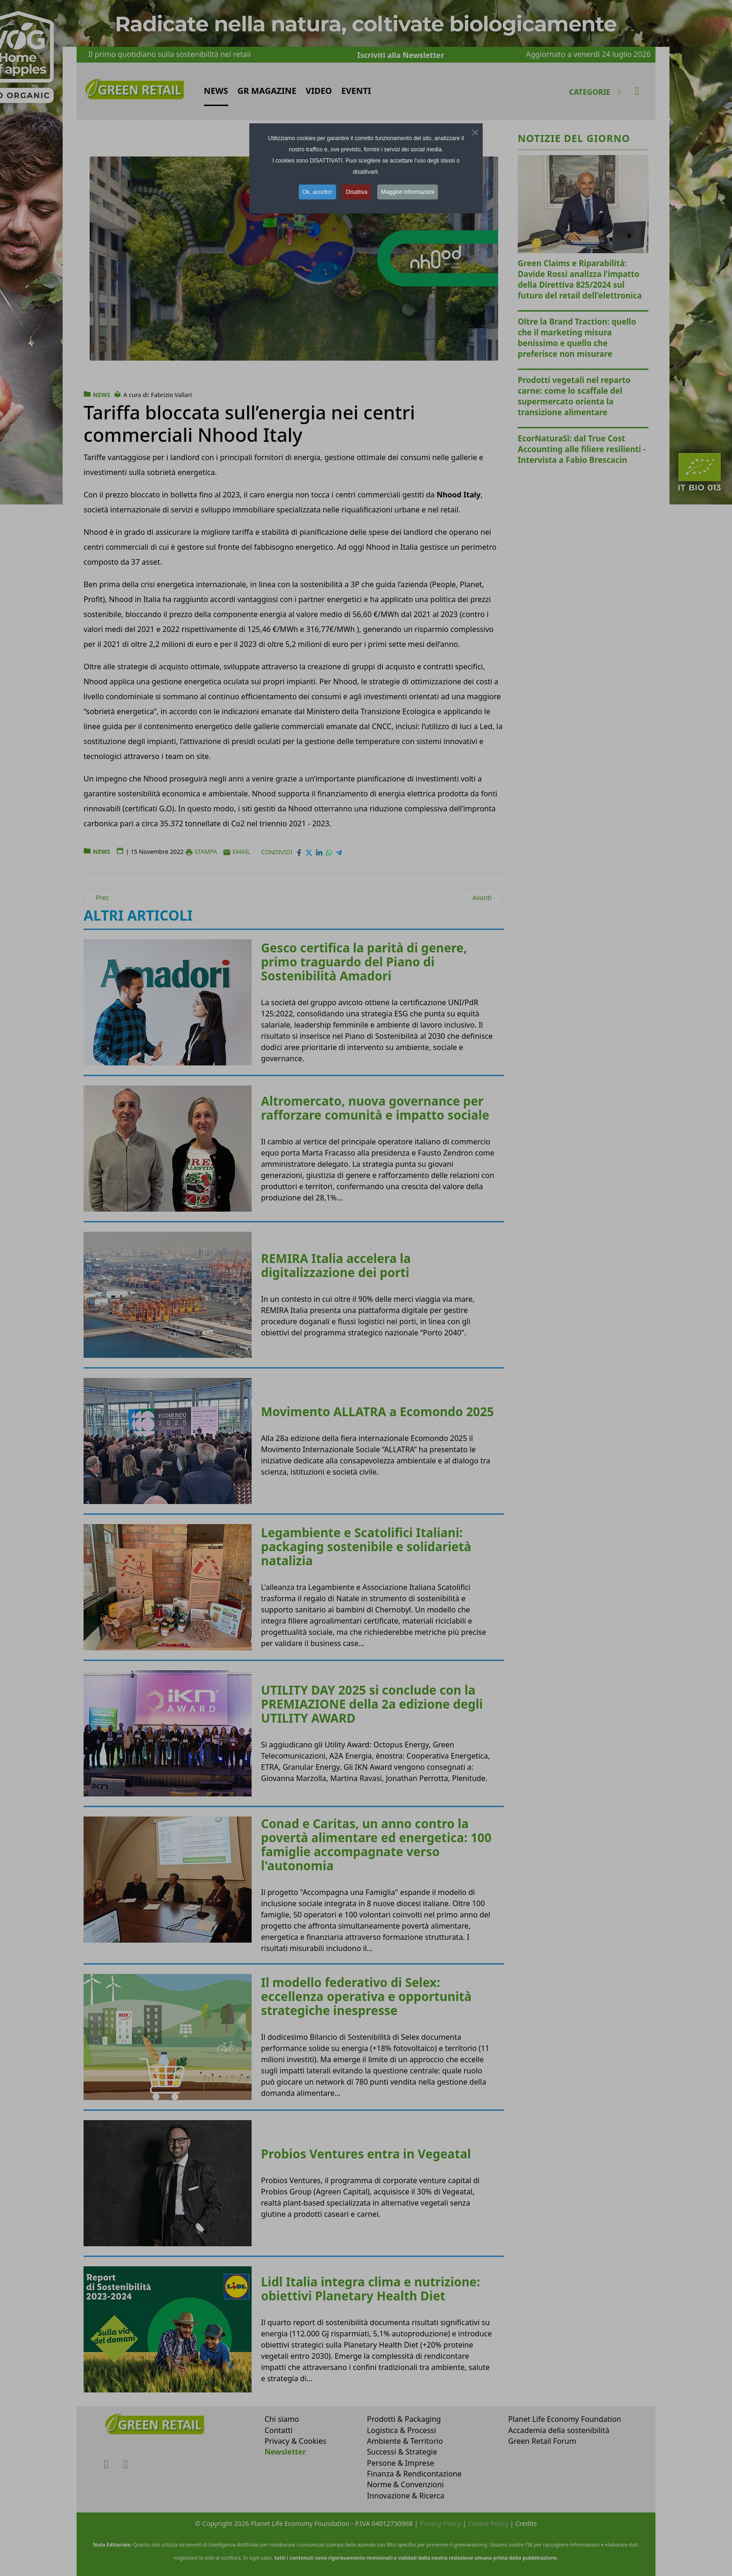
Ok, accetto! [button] (317, 192)
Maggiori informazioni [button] (407, 192)
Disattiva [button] (356, 192)
